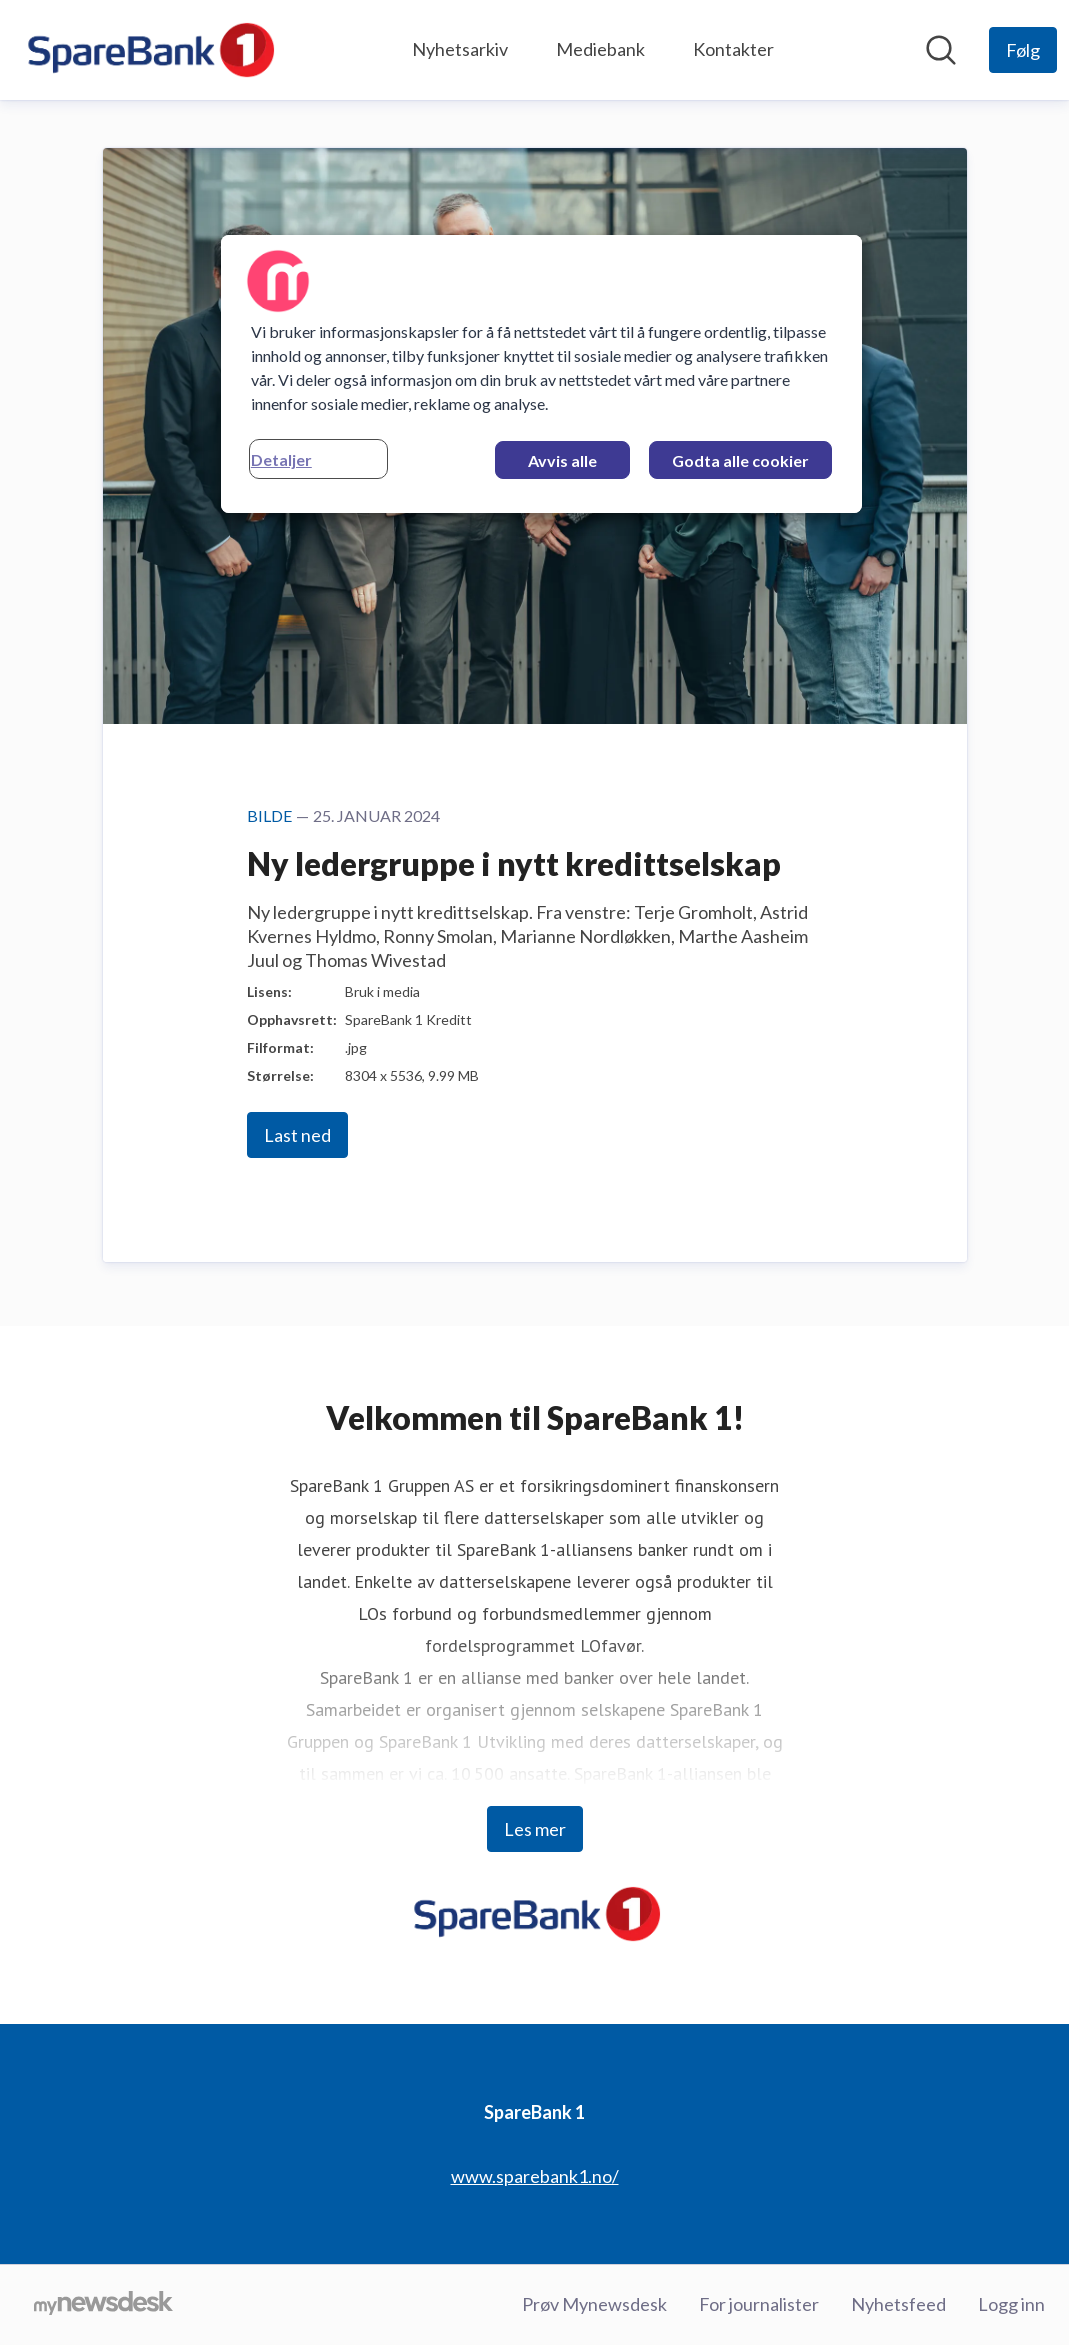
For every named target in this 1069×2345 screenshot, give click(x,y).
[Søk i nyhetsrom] (941, 50)
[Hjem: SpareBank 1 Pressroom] (148, 50)
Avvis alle (562, 460)
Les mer (535, 1829)
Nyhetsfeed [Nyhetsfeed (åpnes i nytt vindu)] (898, 2304)
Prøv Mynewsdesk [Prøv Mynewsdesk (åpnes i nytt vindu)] (594, 2304)
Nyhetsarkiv (460, 49)
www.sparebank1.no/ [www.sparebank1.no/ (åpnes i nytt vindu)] (535, 2176)
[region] (541, 374)
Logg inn (1011, 2304)
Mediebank (600, 49)
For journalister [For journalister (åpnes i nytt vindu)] (759, 2304)
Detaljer (281, 459)
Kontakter (733, 49)
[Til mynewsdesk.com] (103, 2305)
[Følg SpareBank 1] (1023, 50)
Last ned (297, 1135)
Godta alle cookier (740, 460)
